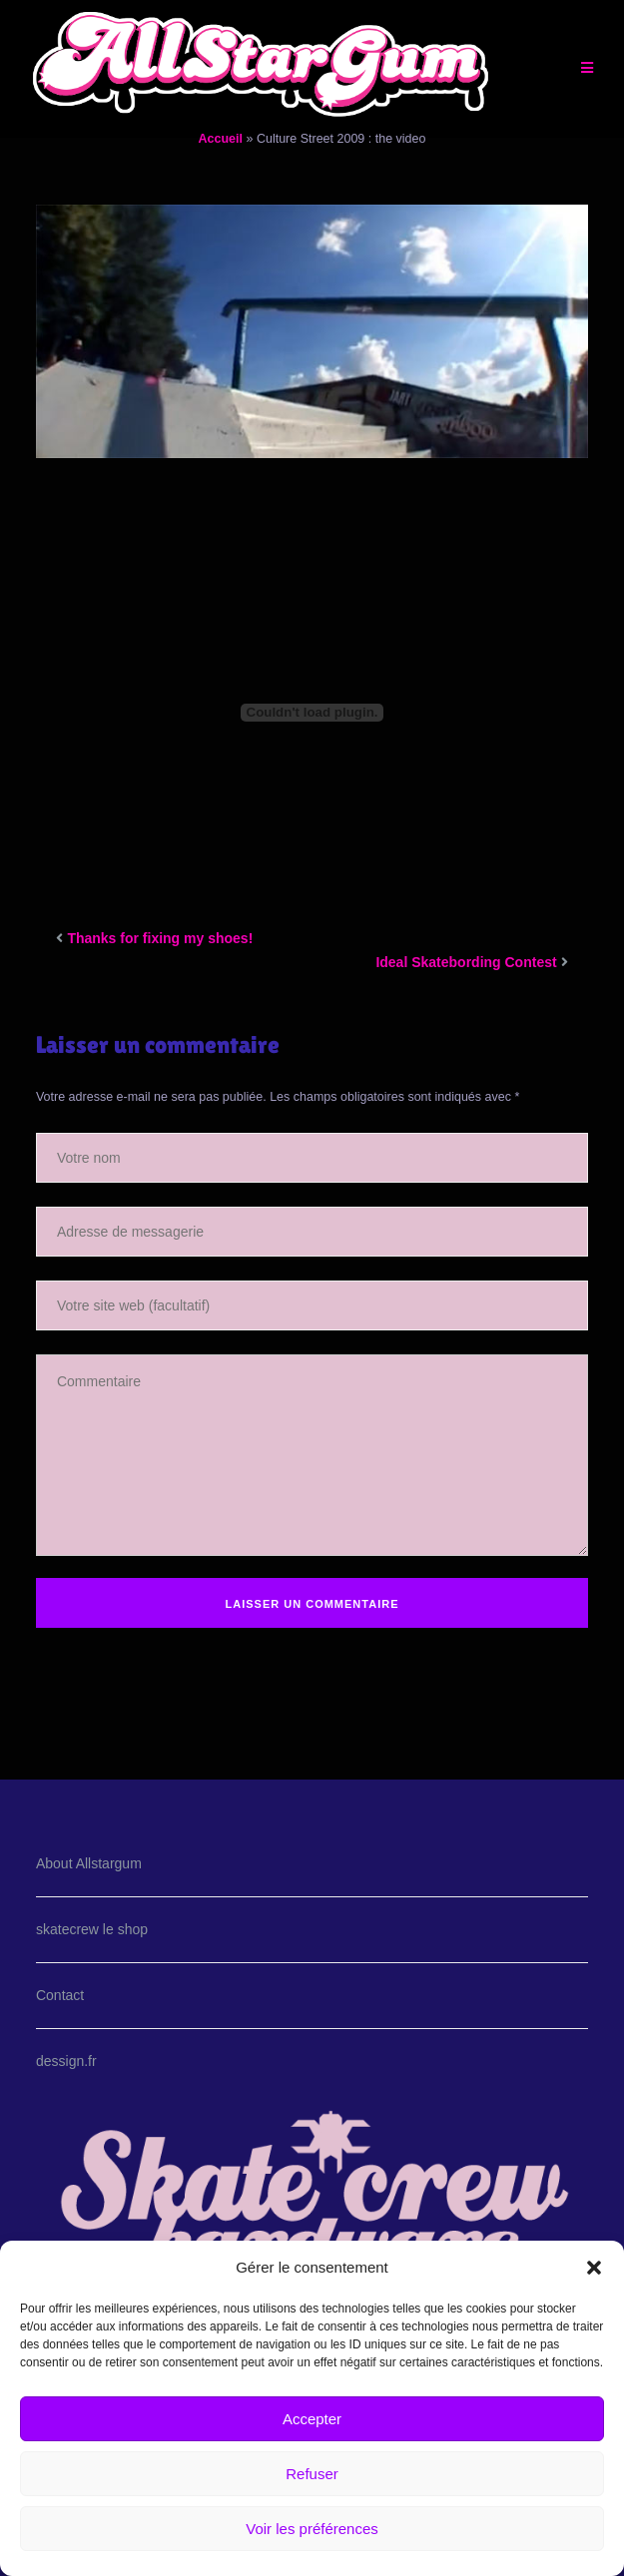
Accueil (221, 139)
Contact (60, 1995)
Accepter (312, 2418)
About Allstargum (89, 1863)
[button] (594, 2268)
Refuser (312, 2473)
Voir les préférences (312, 2528)
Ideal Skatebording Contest (465, 962)
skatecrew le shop (92, 1929)
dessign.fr (66, 2061)
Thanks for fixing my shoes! (160, 938)
